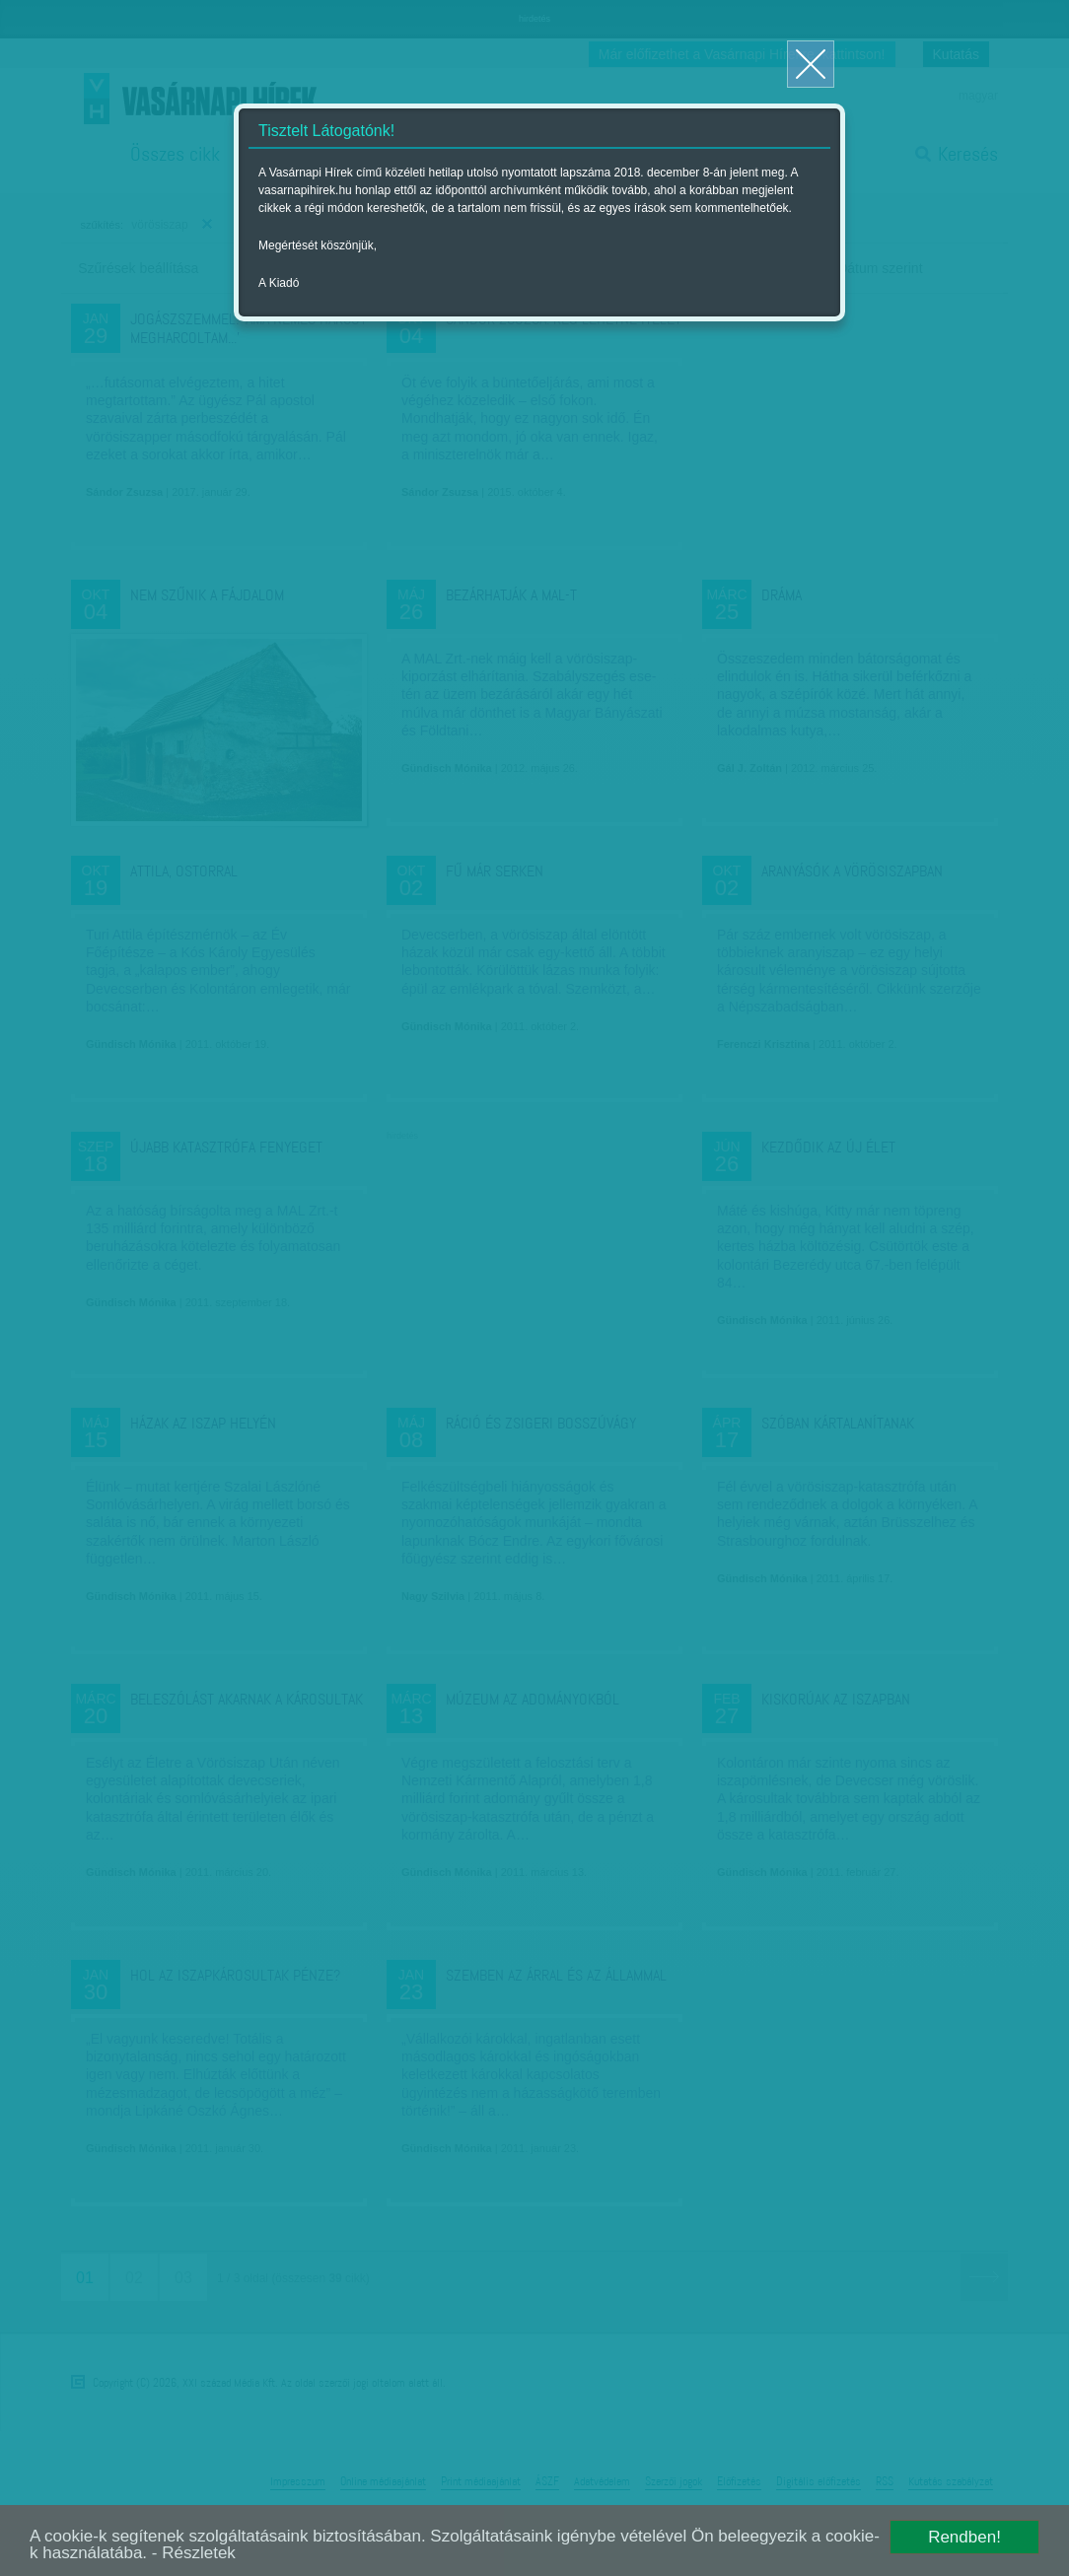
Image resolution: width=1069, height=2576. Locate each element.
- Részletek (194, 2552)
